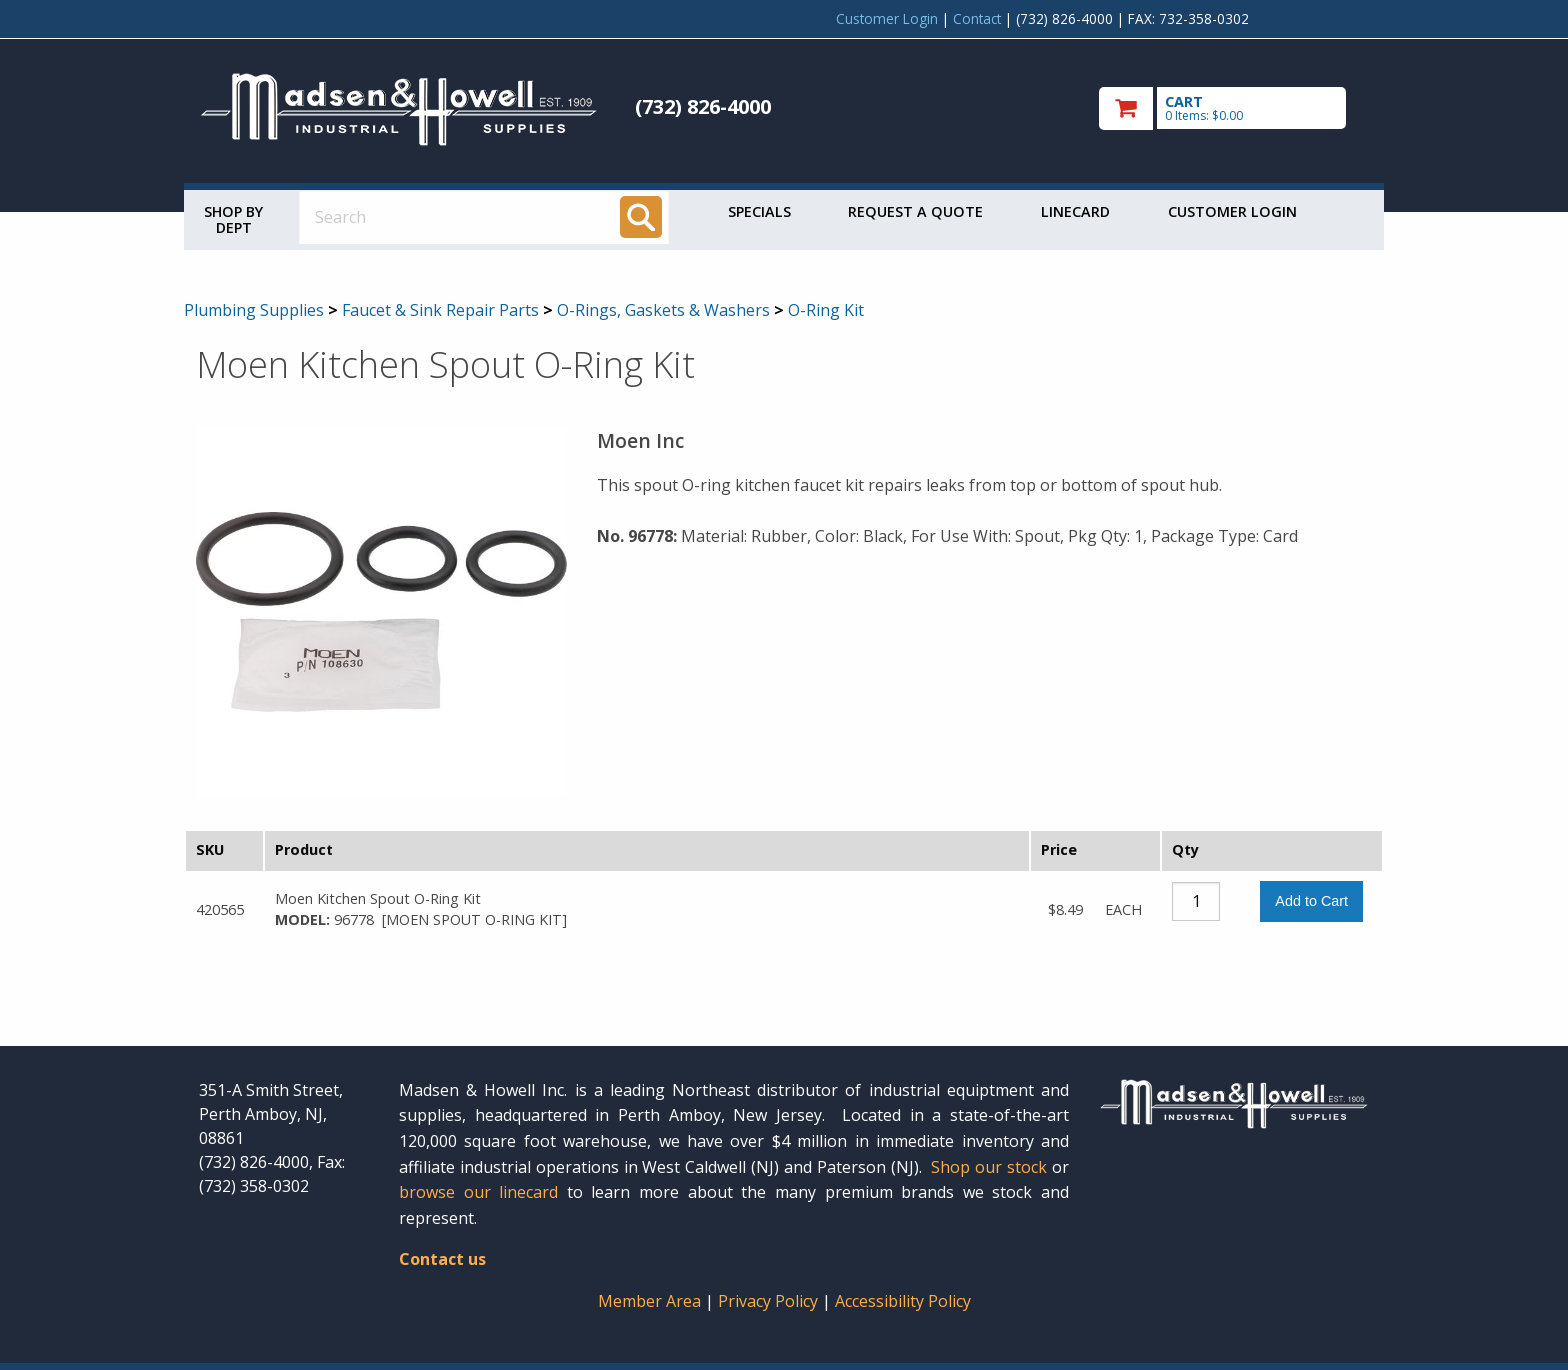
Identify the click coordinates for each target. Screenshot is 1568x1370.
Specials (759, 211)
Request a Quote (915, 211)
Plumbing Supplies (254, 310)
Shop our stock (989, 1167)
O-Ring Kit (826, 310)
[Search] (641, 217)
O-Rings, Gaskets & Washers (663, 310)
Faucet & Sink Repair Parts (440, 310)
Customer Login (887, 18)
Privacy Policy (770, 1301)
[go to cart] (1234, 108)
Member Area (649, 1301)
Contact (977, 18)
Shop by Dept (233, 219)
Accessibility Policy (903, 1301)
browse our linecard (478, 1192)
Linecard (1075, 211)
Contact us (442, 1259)
